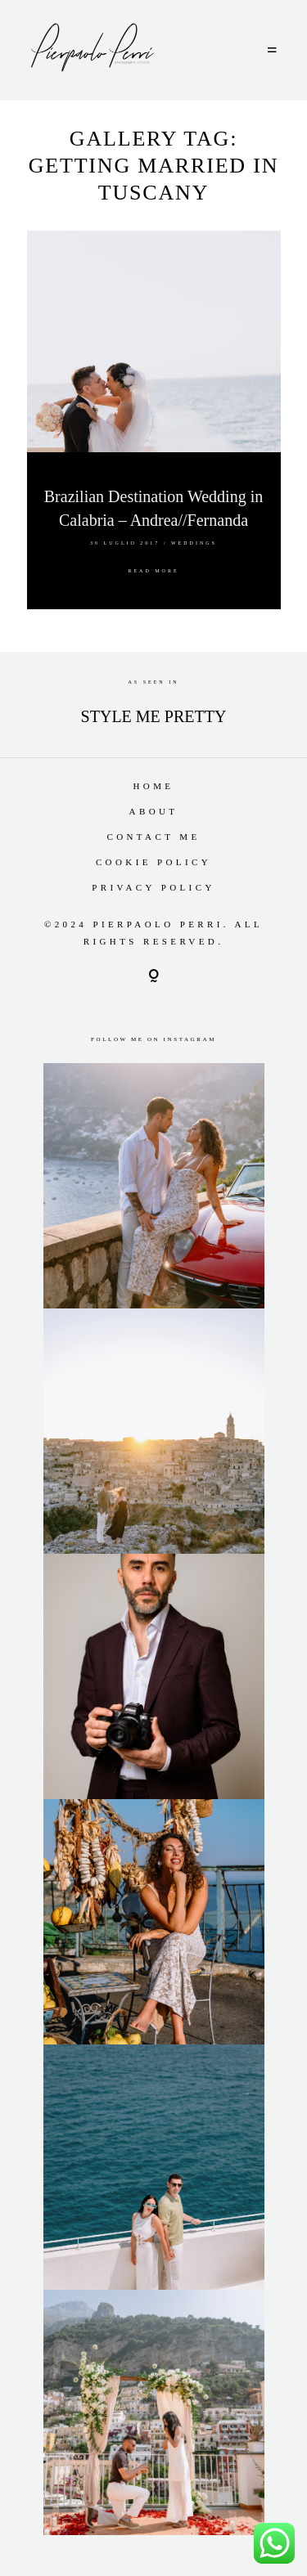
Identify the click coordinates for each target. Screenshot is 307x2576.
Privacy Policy (153, 887)
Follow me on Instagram (153, 1039)
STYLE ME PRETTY (154, 716)
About (153, 811)
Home (153, 786)
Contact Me (153, 836)
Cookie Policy (153, 862)
